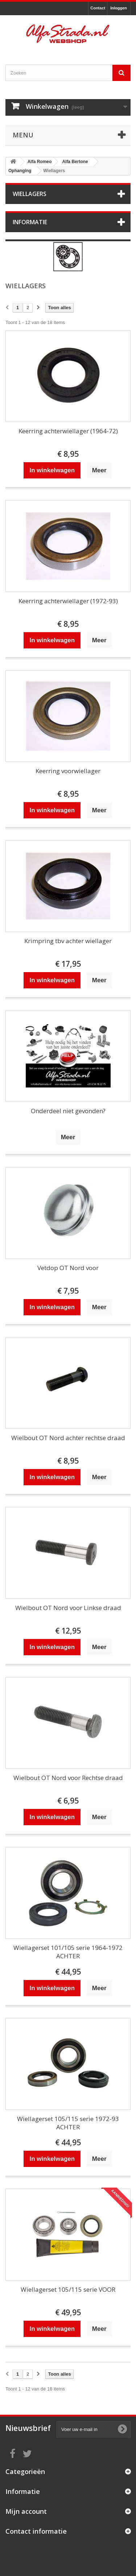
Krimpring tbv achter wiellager (68, 941)
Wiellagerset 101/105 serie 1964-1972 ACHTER (68, 1951)
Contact (97, 8)
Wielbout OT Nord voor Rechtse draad (68, 1778)
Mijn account (26, 2511)
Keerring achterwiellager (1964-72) (68, 431)
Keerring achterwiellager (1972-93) (68, 601)
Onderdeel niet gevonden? (68, 1111)
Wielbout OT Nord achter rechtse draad (68, 1438)
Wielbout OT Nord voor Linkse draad (68, 1608)
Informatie (30, 222)
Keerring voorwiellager (68, 771)
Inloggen (118, 8)
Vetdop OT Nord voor (68, 1268)
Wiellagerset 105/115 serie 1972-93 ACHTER (68, 2123)
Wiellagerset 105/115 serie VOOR (68, 2289)
